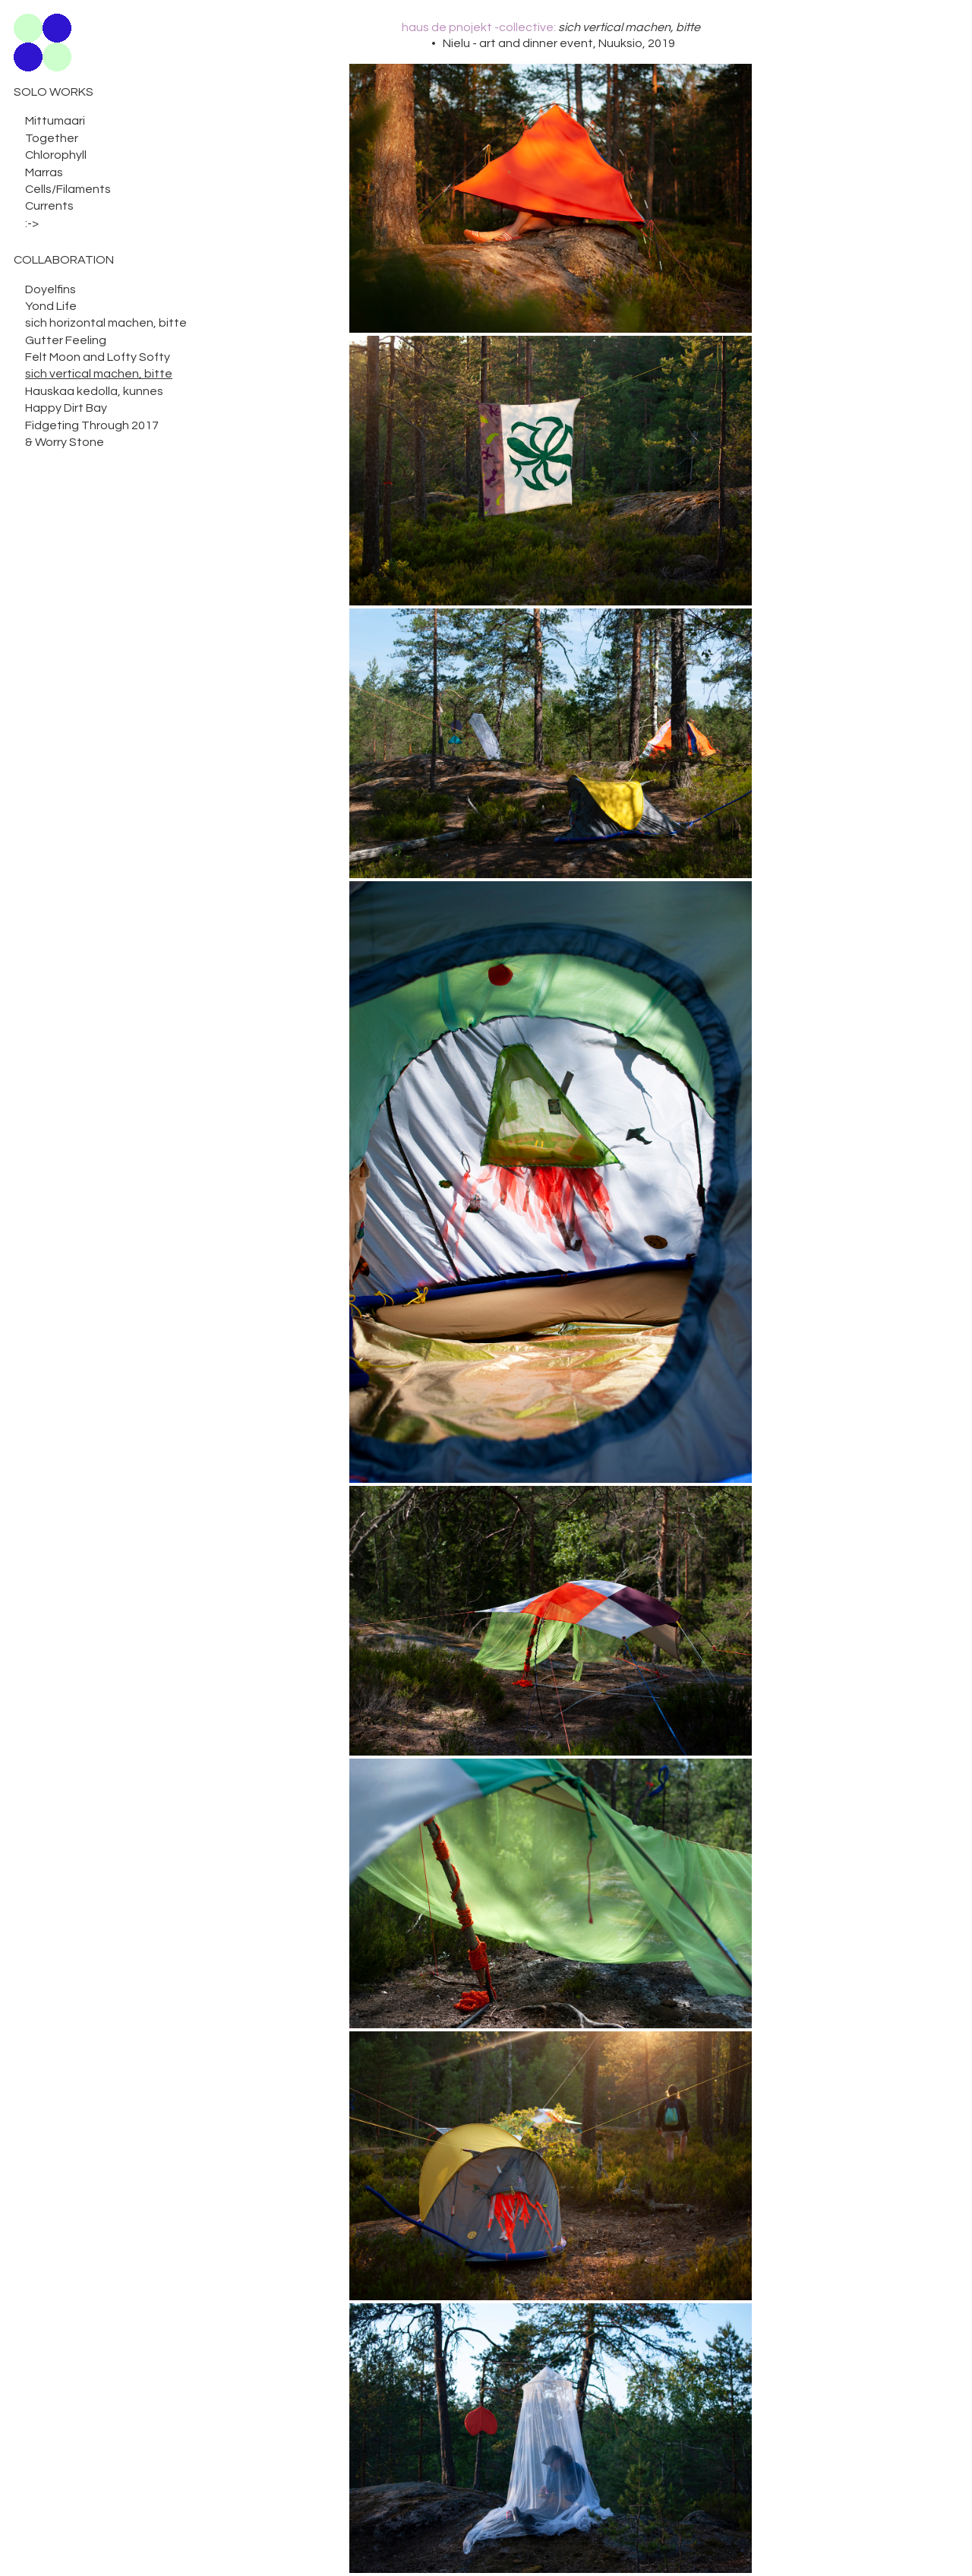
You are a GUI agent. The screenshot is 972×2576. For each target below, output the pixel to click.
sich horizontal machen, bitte (106, 323)
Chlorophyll (56, 155)
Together (51, 138)
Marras (44, 172)
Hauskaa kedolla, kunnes (94, 391)
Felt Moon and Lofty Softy (97, 357)
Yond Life (51, 306)
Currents (49, 206)
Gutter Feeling (65, 340)
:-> (32, 223)
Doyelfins (50, 289)
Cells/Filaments (68, 189)
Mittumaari (55, 121)
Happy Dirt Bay (66, 408)
